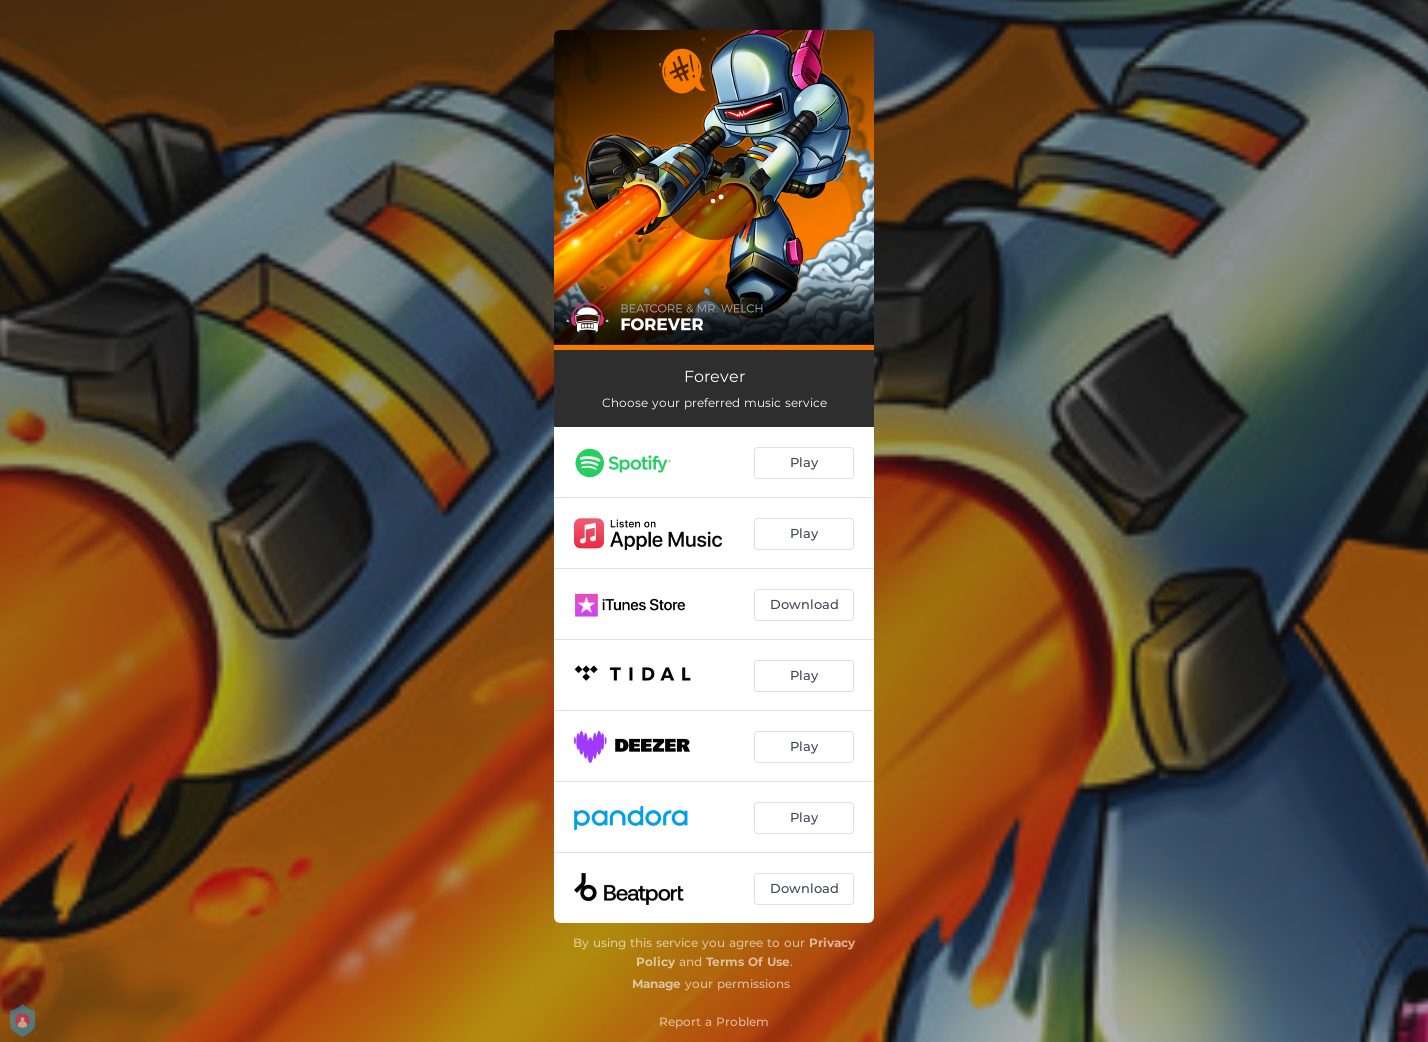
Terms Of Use (748, 961)
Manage (656, 983)
